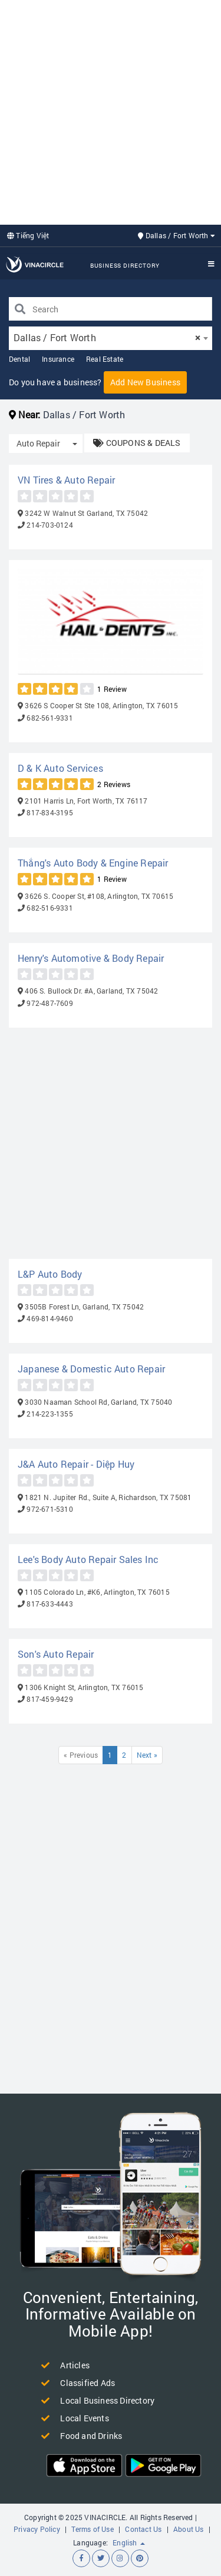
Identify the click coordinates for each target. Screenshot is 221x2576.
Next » (147, 1754)
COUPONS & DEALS (136, 442)
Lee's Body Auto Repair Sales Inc (88, 1559)
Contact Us (143, 2529)
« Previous (81, 1754)
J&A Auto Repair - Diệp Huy (76, 1464)
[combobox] (110, 338)
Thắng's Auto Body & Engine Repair (93, 863)
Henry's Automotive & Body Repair (91, 958)
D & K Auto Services (60, 768)
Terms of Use (92, 2529)
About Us (188, 2529)
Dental (19, 359)
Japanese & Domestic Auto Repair (91, 1368)
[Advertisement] (110, 111)
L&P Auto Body (50, 1274)
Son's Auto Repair (56, 1654)
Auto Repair (38, 443)
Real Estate (104, 359)
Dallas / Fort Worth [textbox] (107, 337)
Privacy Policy (37, 2529)
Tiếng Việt (28, 235)
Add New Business (145, 382)
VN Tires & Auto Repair (66, 480)
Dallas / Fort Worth (176, 235)
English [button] (129, 2542)
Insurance (58, 359)
